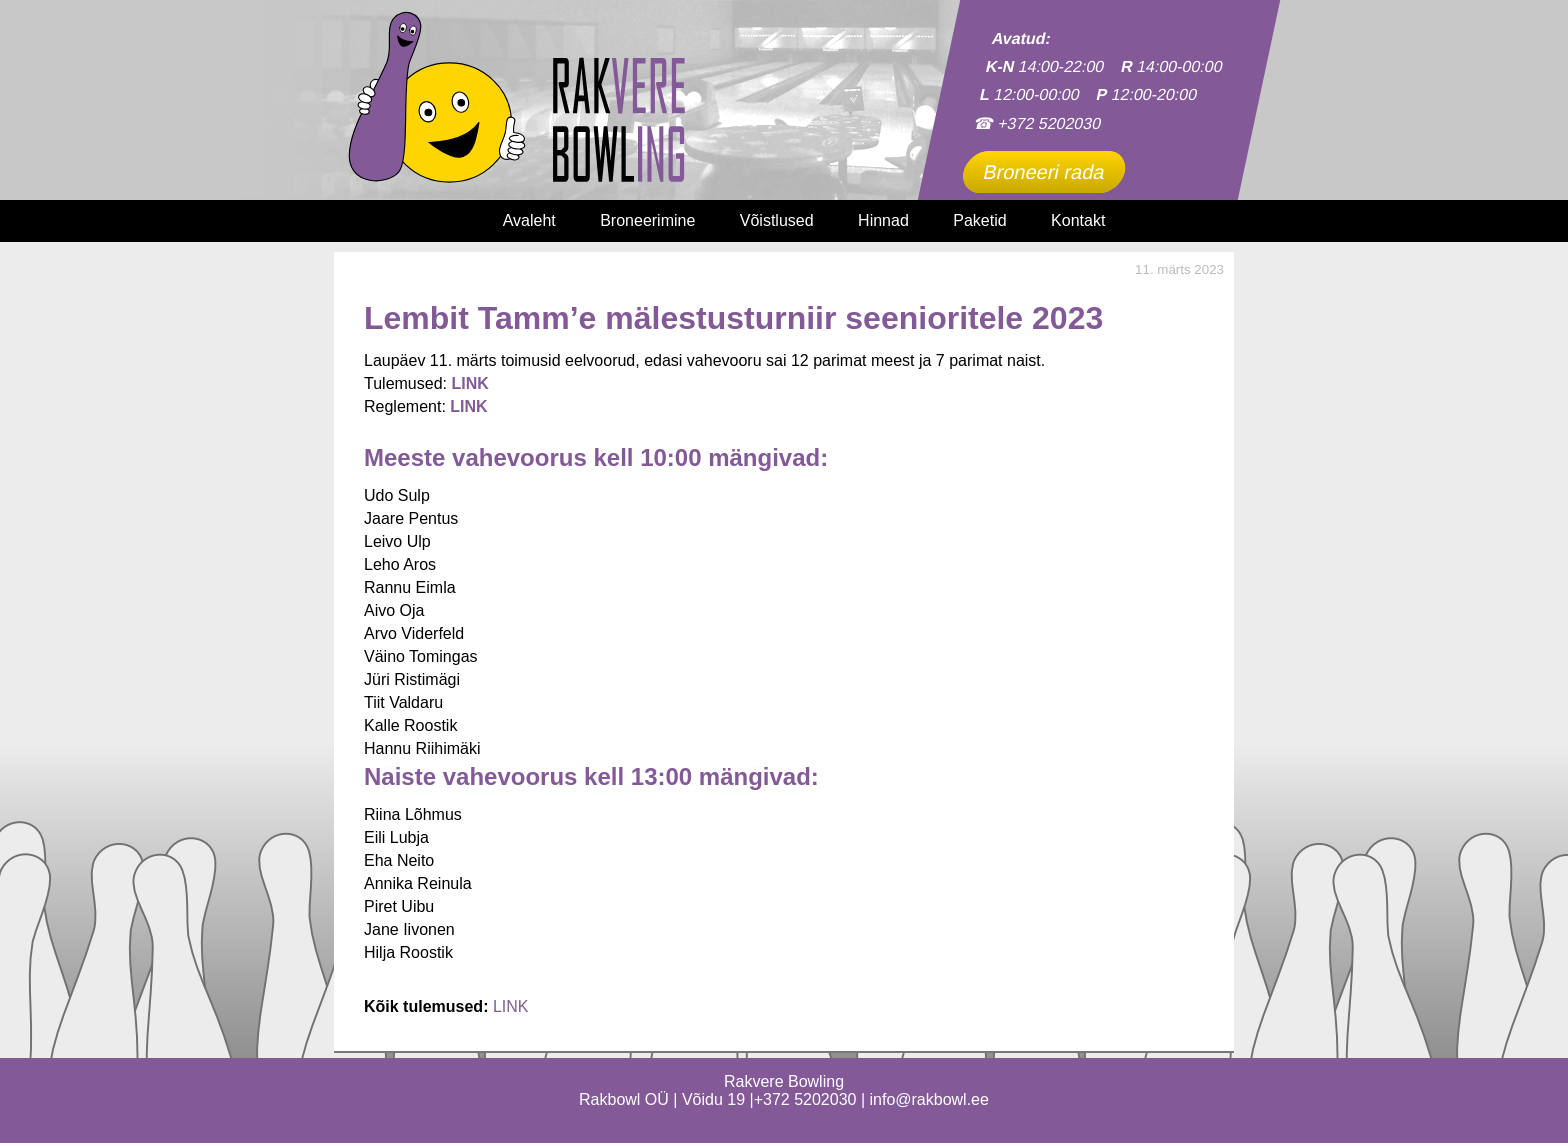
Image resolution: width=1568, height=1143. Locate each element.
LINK (468, 406)
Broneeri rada (1044, 172)
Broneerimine (647, 220)
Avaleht (529, 220)
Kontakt (1078, 220)
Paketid (979, 220)
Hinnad (883, 220)
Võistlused (777, 220)
